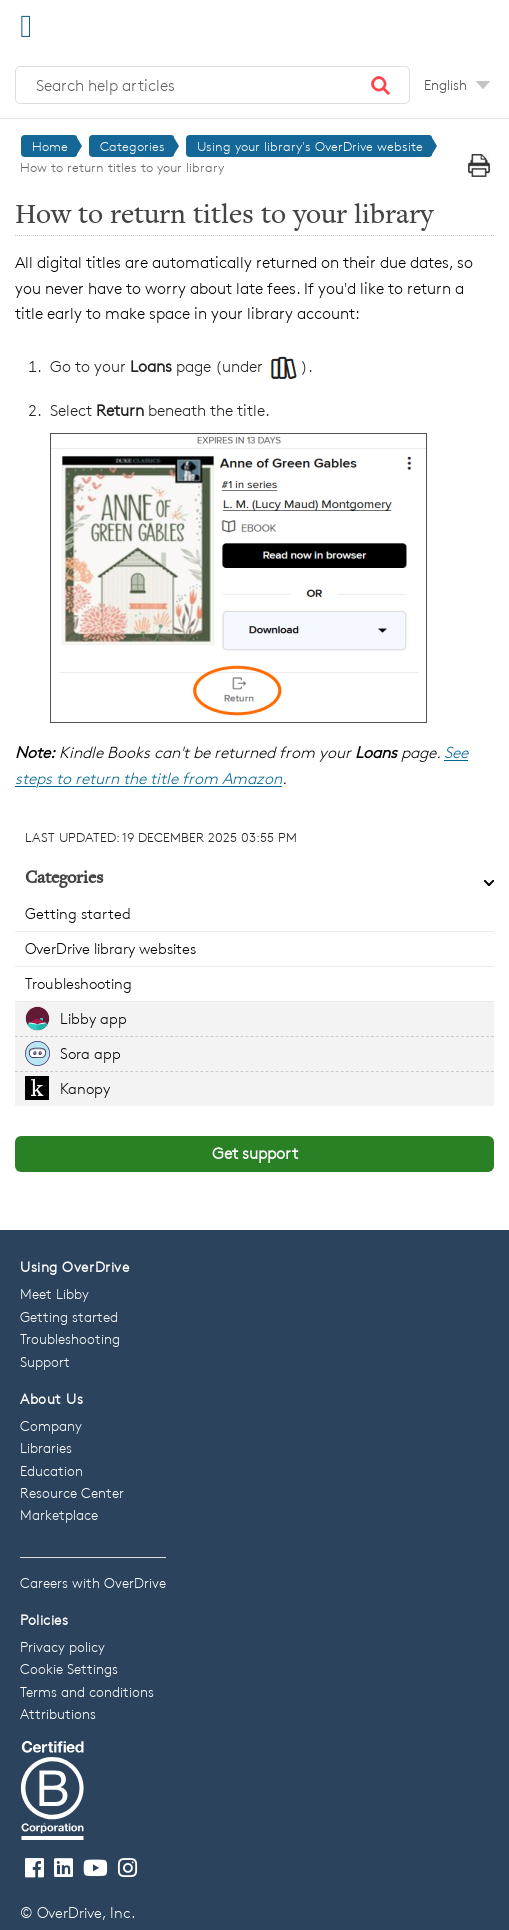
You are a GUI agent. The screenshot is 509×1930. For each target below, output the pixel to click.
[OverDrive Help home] (120, 24)
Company (51, 1425)
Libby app (93, 1018)
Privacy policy (62, 1646)
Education (51, 1470)
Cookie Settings (69, 1668)
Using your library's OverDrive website (310, 146)
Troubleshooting (78, 983)
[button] (381, 85)
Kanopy (85, 1088)
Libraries (46, 1447)
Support (45, 1361)
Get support (255, 1153)
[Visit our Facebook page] (34, 1868)
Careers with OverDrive (93, 1582)
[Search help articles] (212, 85)
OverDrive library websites (110, 948)
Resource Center (72, 1492)
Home (50, 146)
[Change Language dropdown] (457, 85)
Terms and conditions (87, 1691)
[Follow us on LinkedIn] (63, 1868)
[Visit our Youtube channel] (95, 1868)
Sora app (90, 1053)
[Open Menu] (26, 25)
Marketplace (59, 1514)
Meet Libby (54, 1293)
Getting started (78, 913)
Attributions (58, 1713)
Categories (132, 146)
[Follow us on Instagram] (127, 1868)
